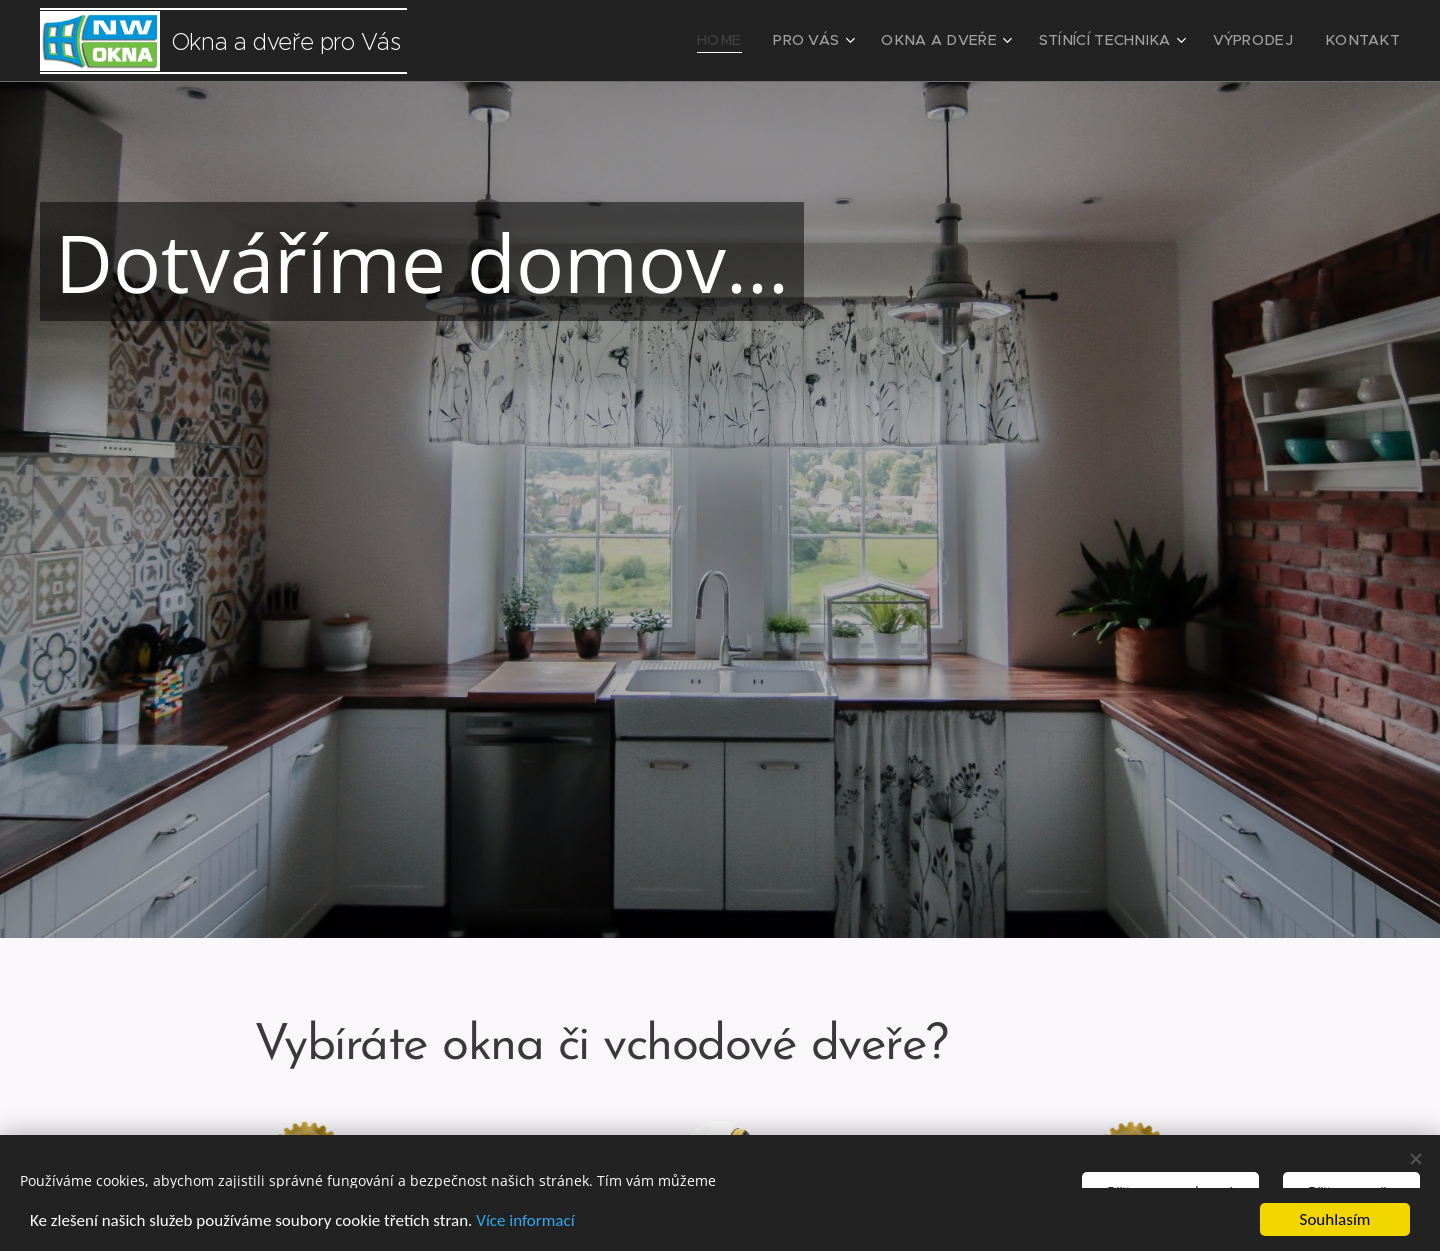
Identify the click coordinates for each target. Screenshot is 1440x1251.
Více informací (525, 1220)
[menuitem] (768, 41)
